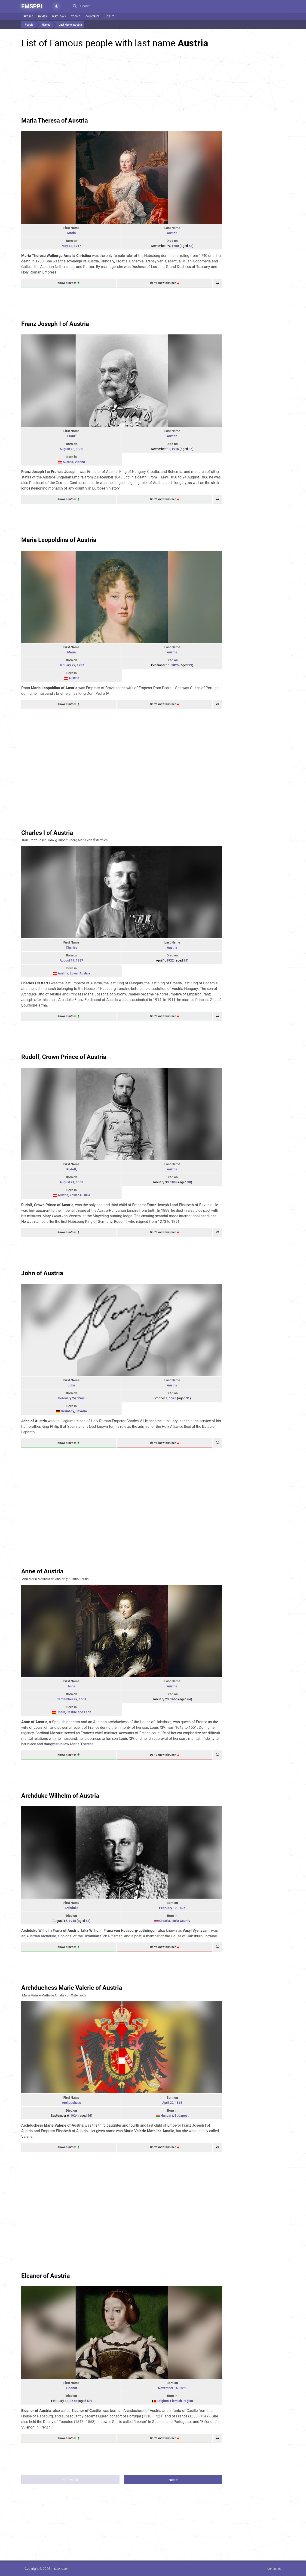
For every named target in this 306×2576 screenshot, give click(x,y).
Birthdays (59, 16)
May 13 (67, 246)
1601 (82, 1699)
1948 (72, 1921)
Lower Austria (80, 973)
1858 (79, 1182)
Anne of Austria (42, 1571)
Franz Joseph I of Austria (55, 323)
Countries (92, 16)
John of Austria (42, 1273)
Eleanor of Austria (45, 2275)
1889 (173, 1182)
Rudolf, (71, 1169)
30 (189, 1182)
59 (89, 2401)
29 (190, 665)
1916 (175, 449)
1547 (81, 1398)
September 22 (67, 1699)
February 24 (67, 1398)
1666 (173, 1699)
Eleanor (71, 2388)
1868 (178, 2102)
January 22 (67, 665)
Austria (172, 233)
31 (188, 1398)
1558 (73, 2401)
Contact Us (274, 2568)
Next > (173, 2480)
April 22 (168, 2102)
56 (89, 2115)
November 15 (168, 2388)
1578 (172, 1398)
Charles (71, 947)
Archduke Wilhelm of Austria (60, 1795)
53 (87, 1921)
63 (190, 246)
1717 (77, 246)
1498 (183, 2388)
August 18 (67, 449)
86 (190, 449)
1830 (79, 449)
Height (109, 16)
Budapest (181, 2115)
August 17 (67, 960)
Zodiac (75, 16)
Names (42, 16)
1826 (175, 665)
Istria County (180, 1921)
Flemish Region (181, 2401)
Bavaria (81, 1411)
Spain (61, 1712)
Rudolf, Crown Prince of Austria (63, 1056)
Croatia (164, 1921)
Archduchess (71, 2102)
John (71, 1385)
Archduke (71, 1908)
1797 (80, 665)
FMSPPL (32, 6)
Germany (67, 1411)
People (28, 16)
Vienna (80, 462)
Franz (71, 436)
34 (185, 960)
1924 (74, 2115)
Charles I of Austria (47, 832)
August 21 (67, 1182)
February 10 (168, 1908)
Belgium (162, 2401)
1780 (175, 246)
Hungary (167, 2115)
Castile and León (79, 1712)
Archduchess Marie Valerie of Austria (71, 1987)
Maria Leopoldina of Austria (58, 539)
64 (189, 1699)
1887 (79, 960)
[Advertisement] (153, 81)
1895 (181, 1908)
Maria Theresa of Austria (54, 120)
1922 (170, 960)
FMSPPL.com (60, 2568)
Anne (71, 1686)
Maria (71, 233)
